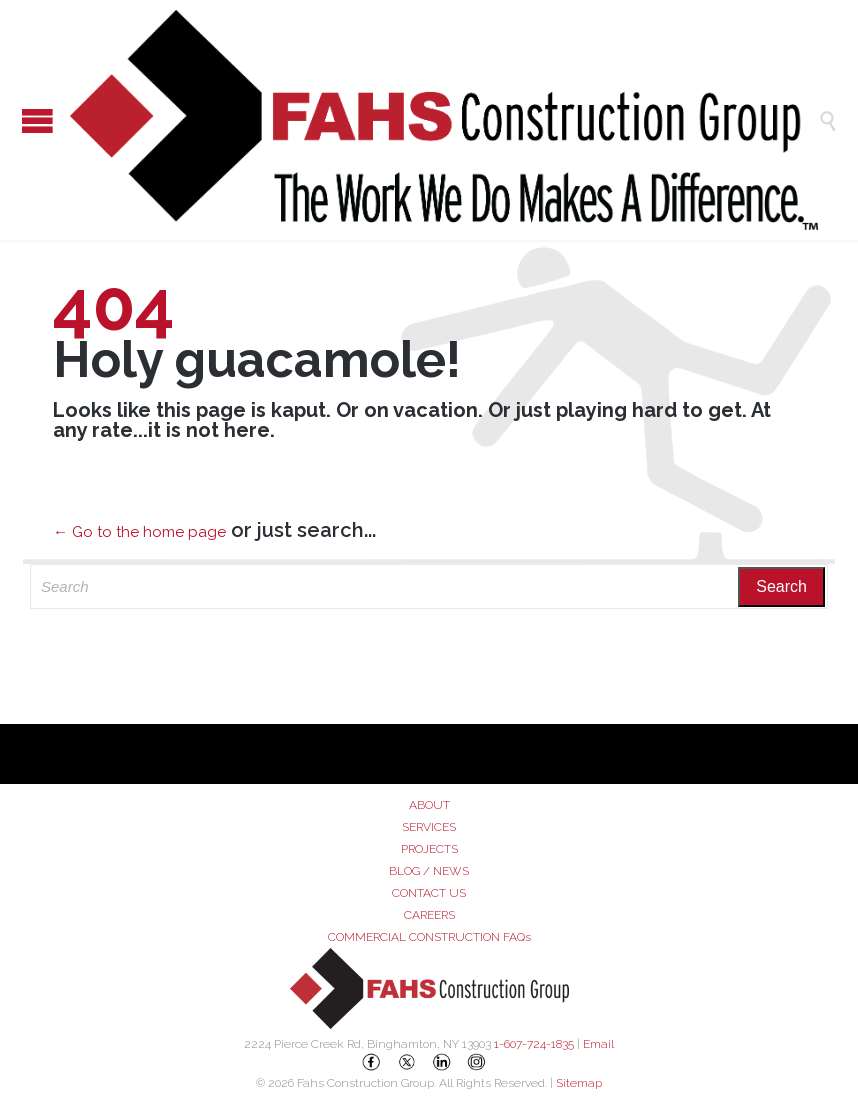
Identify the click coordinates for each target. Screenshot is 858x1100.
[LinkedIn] (442, 1062)
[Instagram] (477, 1062)
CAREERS (429, 915)
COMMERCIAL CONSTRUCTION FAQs (429, 937)
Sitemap (579, 1083)
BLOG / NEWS (429, 871)
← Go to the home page (139, 532)
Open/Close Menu (20, 120)
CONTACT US (429, 893)
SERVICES (429, 827)
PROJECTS (429, 849)
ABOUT (429, 805)
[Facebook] (372, 1062)
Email (598, 1044)
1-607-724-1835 (534, 1044)
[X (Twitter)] (407, 1062)
